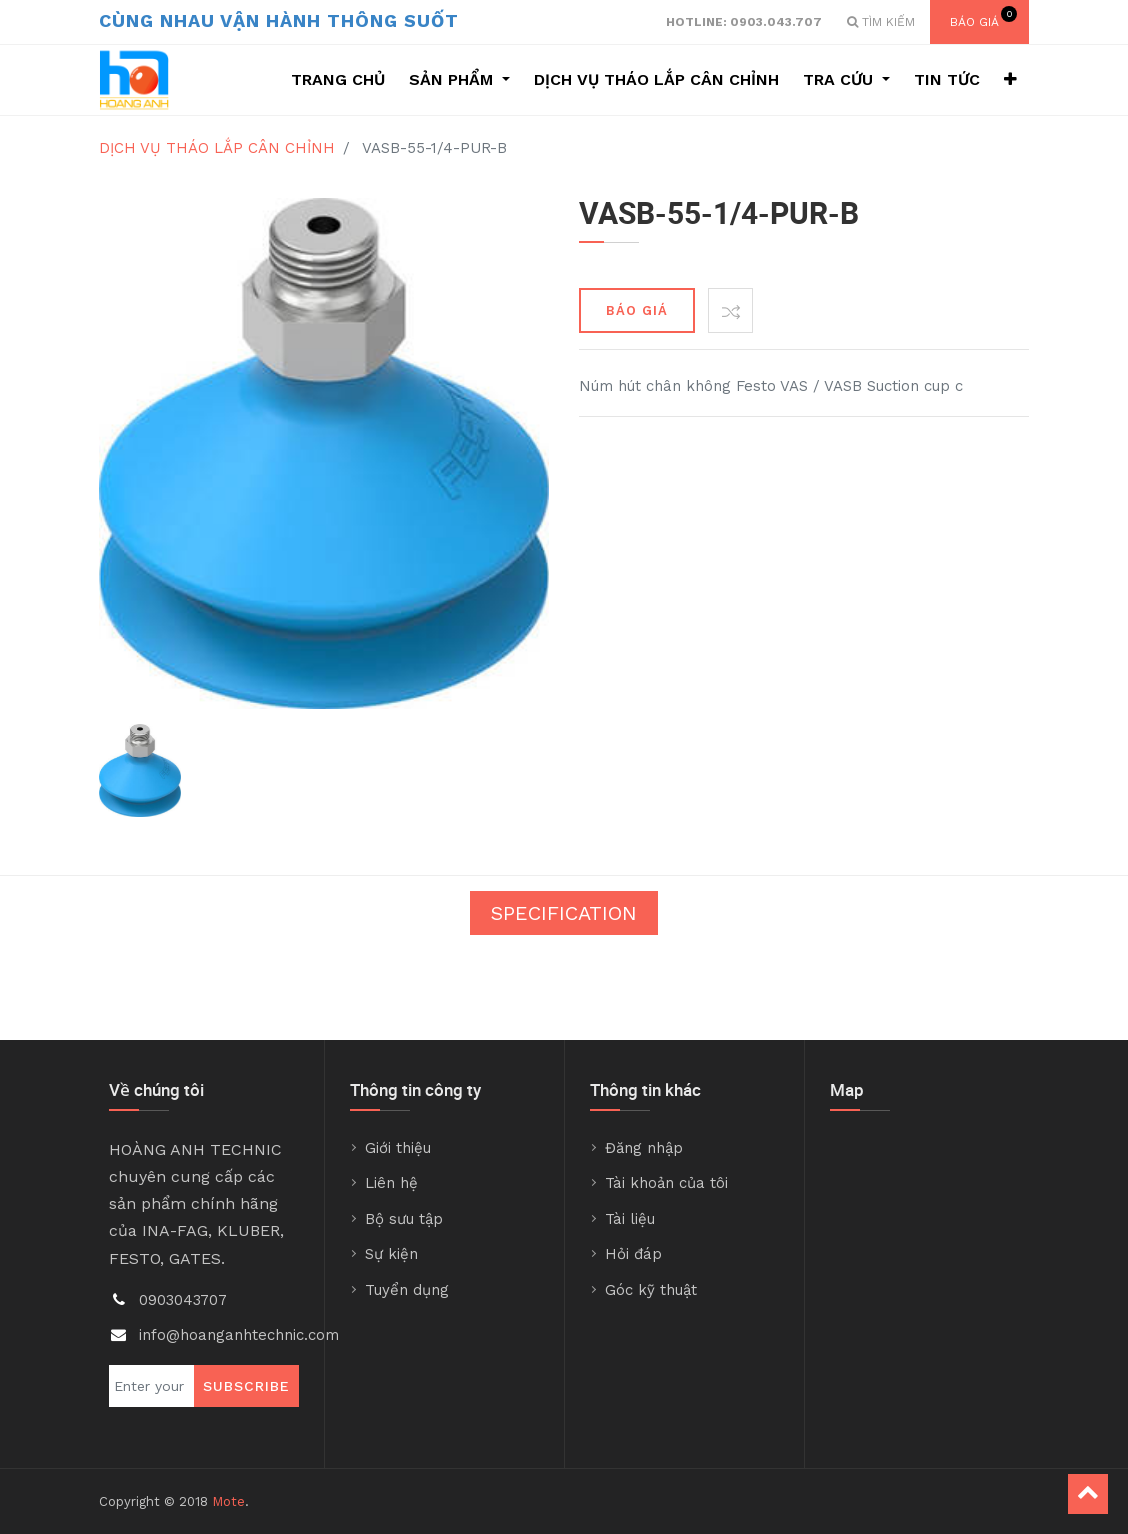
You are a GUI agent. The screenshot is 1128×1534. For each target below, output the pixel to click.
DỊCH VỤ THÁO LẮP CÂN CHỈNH (217, 148)
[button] (1010, 80)
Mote (228, 1501)
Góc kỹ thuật (651, 1290)
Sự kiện (391, 1254)
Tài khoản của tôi (666, 1183)
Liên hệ (391, 1183)
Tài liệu (630, 1219)
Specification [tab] (564, 913)
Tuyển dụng (407, 1290)
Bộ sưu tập (404, 1219)
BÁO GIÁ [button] (637, 310)
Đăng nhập (644, 1148)
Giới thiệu (398, 1148)
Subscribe (246, 1386)
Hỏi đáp (633, 1254)
